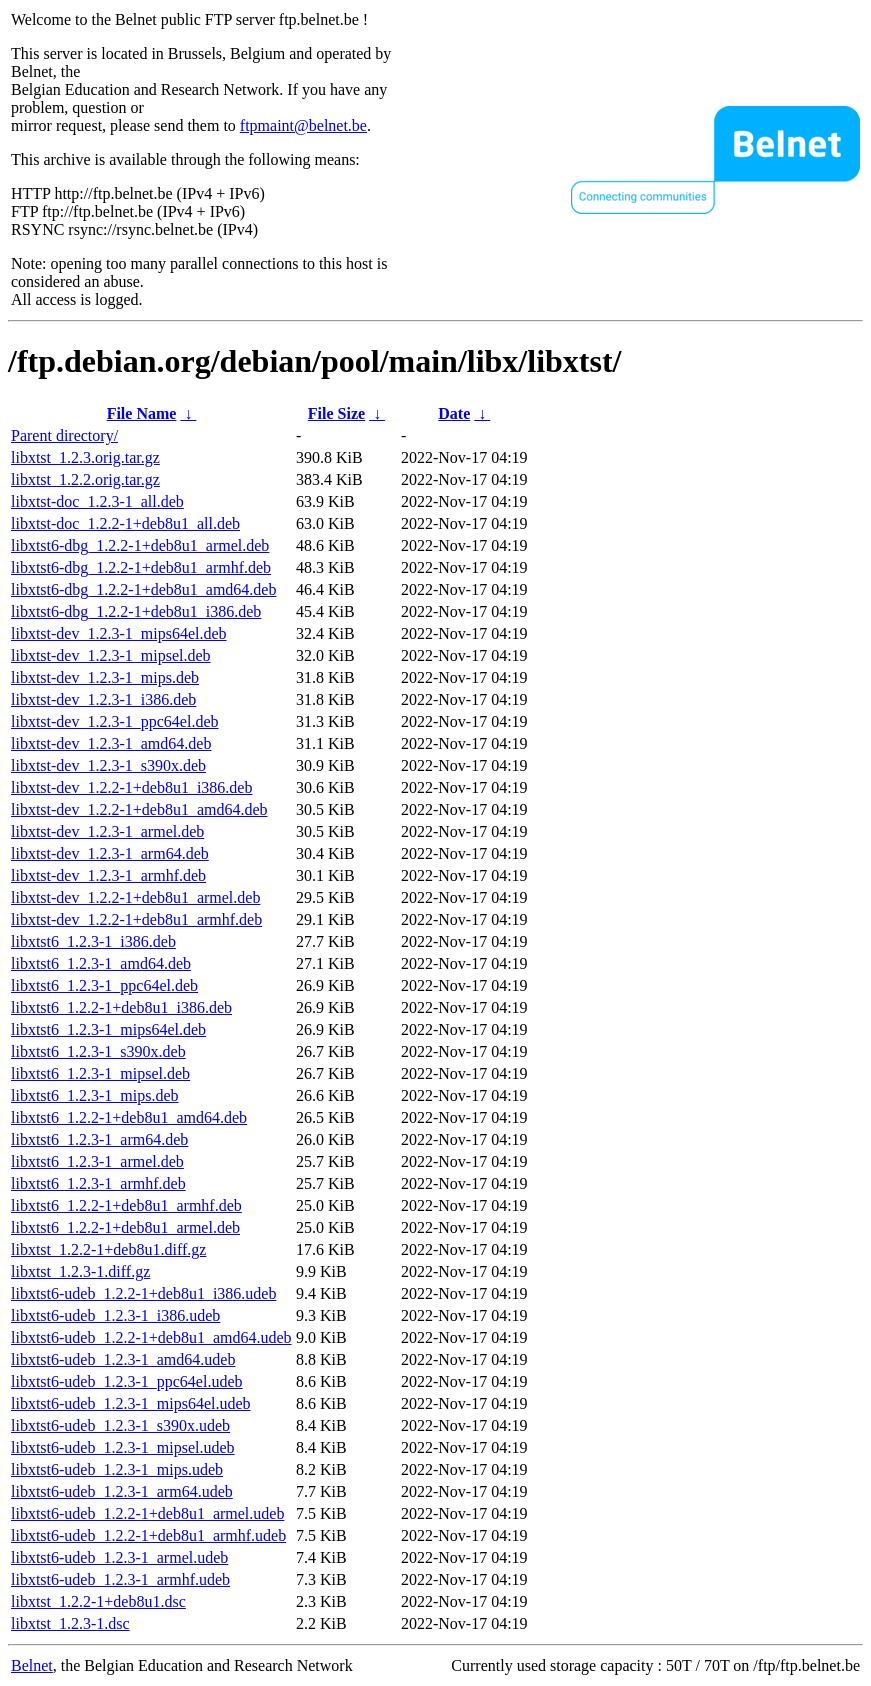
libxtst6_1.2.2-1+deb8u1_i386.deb (121, 1007)
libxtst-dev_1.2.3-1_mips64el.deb (119, 633)
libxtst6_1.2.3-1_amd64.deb (101, 963)
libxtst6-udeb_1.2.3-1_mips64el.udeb (131, 1403)
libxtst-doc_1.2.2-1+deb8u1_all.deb (125, 523)
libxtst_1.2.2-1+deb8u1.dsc (98, 1601)
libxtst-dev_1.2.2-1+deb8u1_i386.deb (131, 787)
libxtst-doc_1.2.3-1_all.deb (97, 501)
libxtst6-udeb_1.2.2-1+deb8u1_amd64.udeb (151, 1337)
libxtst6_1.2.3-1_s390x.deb (98, 1051)
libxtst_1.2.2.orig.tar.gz (85, 479)
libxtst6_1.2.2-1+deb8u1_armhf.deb (126, 1205)
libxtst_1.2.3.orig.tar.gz (85, 457)
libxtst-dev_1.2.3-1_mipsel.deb (111, 655)
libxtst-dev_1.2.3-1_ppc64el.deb (115, 721)
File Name (142, 413)
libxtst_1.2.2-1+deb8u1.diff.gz (108, 1249)
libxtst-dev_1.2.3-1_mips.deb (105, 677)
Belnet (32, 1665)
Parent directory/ (64, 435)
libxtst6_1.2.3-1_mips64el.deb (108, 1029)
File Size (336, 413)
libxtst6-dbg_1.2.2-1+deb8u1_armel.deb (140, 545)
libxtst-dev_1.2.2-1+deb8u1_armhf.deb (136, 919)
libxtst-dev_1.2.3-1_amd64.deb (111, 743)
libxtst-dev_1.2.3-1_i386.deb (103, 699)
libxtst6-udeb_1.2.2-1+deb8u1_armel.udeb (147, 1513)
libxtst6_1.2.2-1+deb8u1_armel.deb (125, 1227)
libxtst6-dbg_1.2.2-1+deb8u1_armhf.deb (141, 567)
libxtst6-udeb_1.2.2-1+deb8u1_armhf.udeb (148, 1535)
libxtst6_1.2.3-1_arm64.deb (99, 1139)
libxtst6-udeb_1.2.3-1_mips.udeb (117, 1469)
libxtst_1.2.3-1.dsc (70, 1623)
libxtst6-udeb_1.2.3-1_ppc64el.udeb (127, 1381)
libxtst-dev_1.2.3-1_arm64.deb (110, 853)
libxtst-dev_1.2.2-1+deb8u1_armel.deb (135, 897)
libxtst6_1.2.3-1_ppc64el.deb (104, 985)
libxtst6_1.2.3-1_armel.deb (97, 1161)
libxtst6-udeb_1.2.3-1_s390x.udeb (120, 1425)
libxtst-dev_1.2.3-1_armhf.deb (108, 875)
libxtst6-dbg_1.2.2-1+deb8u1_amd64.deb (143, 589)
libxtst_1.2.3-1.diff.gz (80, 1271)
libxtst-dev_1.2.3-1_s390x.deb (108, 765)
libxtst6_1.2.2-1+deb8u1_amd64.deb (129, 1117)
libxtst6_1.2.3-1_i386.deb (93, 941)
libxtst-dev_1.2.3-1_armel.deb (107, 831)
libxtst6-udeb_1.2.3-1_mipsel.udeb (123, 1447)
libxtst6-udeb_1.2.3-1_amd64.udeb (123, 1359)
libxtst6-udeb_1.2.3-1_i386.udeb (115, 1315)
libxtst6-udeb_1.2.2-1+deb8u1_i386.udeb (143, 1293)
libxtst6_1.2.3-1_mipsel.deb (100, 1073)
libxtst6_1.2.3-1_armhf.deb (98, 1183)
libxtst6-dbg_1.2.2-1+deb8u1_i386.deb (136, 611)
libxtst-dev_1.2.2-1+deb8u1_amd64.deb (139, 809)
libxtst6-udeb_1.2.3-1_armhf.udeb (120, 1579)
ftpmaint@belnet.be (303, 125)
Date (454, 413)
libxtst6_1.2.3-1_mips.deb (95, 1095)
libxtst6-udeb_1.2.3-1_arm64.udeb (122, 1491)
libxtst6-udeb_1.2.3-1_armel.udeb (119, 1557)
